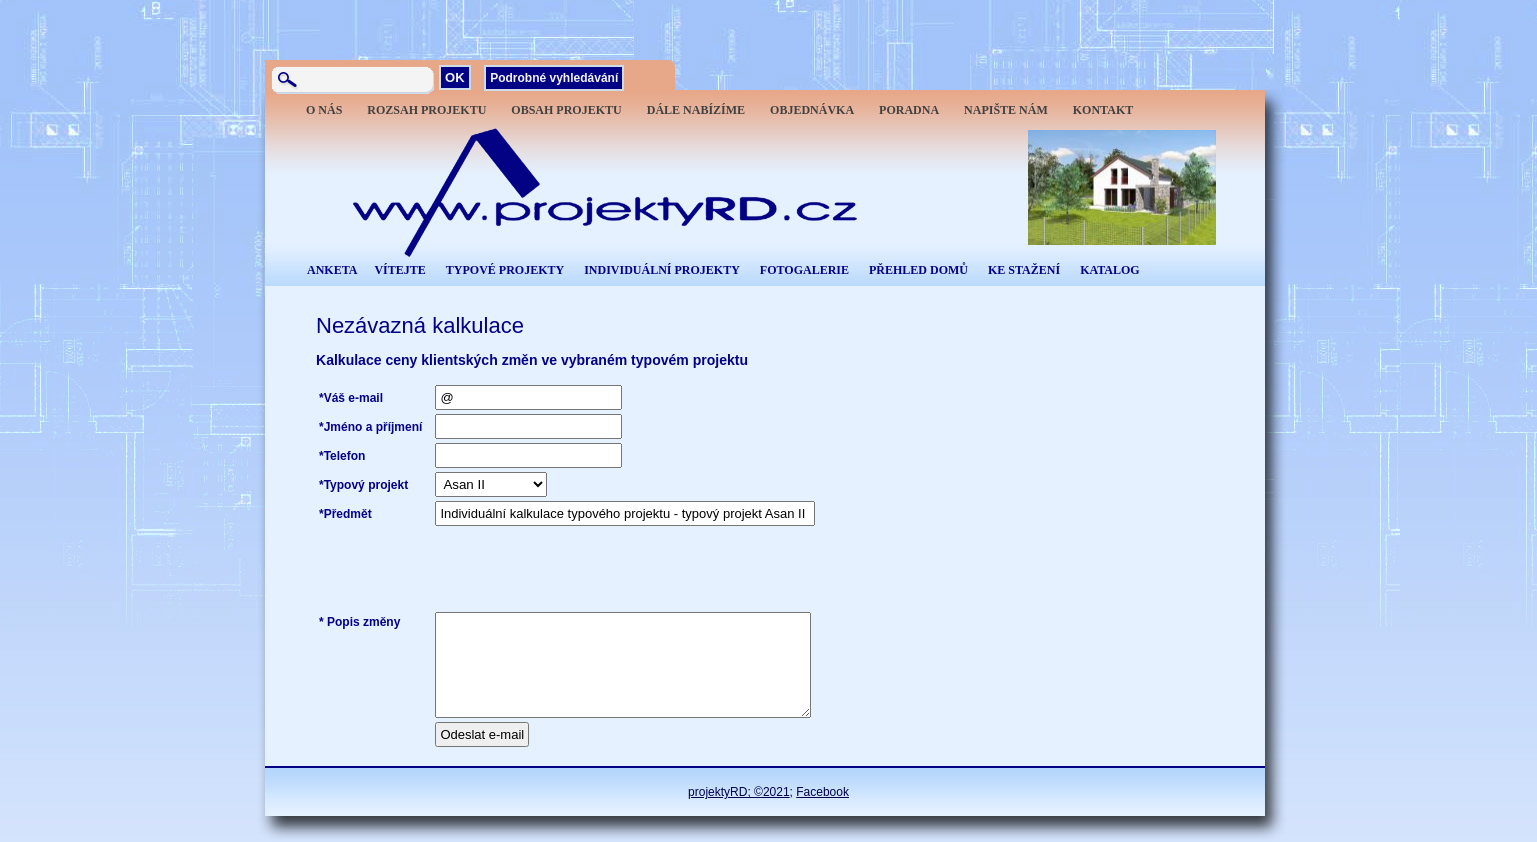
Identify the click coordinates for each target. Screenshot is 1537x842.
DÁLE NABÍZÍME (696, 110)
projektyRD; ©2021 (739, 792)
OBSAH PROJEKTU (566, 110)
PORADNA (909, 110)
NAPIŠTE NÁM (1006, 110)
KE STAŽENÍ (1024, 270)
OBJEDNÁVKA (812, 110)
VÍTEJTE (399, 270)
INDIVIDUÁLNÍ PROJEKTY (662, 270)
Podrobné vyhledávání (554, 78)
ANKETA (332, 270)
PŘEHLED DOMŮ (918, 270)
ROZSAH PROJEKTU (426, 110)
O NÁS (324, 110)
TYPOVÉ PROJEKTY (505, 270)
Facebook (822, 792)
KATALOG (1110, 270)
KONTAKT (1103, 110)
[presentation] (587, 569)
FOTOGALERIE (804, 270)
